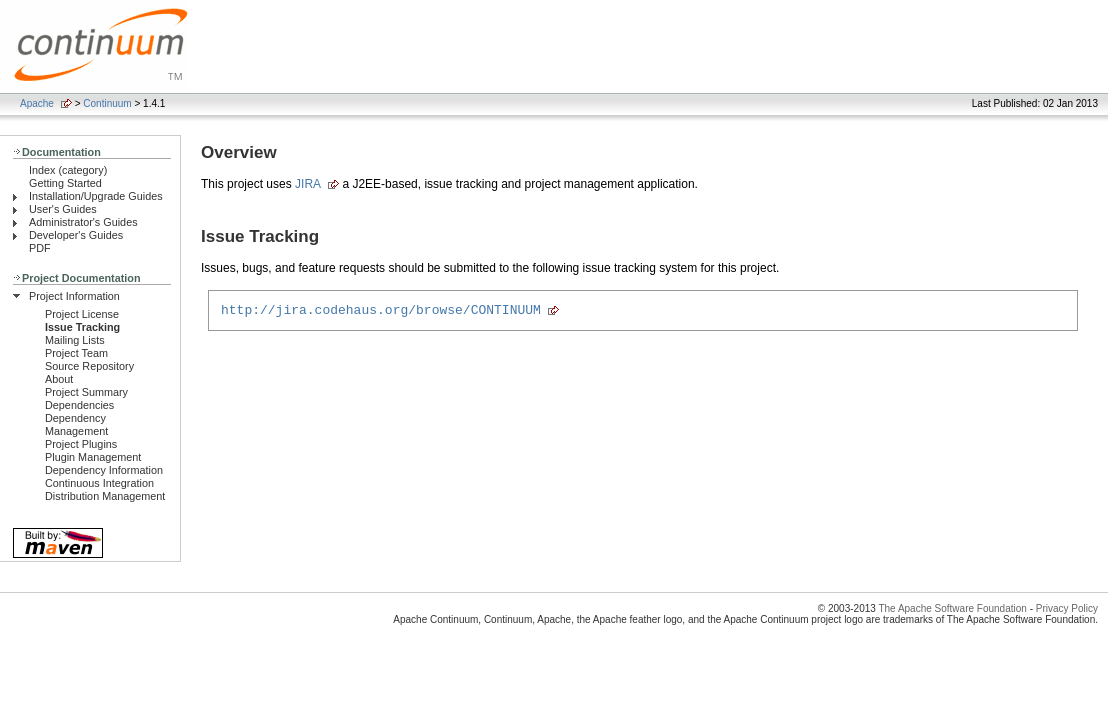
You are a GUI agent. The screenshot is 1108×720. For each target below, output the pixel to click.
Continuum (107, 103)
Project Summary (86, 392)
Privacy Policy (1067, 608)
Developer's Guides (76, 235)
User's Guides (63, 209)
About (59, 379)
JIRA (308, 184)
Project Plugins (81, 444)
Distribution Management (105, 496)
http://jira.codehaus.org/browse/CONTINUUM (381, 312)
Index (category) (68, 170)
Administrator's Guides (83, 222)
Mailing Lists (75, 340)
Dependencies (79, 405)
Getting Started (65, 183)
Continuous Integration (99, 483)
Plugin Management (93, 457)
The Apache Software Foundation (952, 608)
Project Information (74, 296)
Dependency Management (76, 424)
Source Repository (89, 366)
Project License (82, 314)
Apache (37, 103)
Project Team (76, 353)
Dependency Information (104, 470)
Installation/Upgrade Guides (96, 196)
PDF (40, 248)
